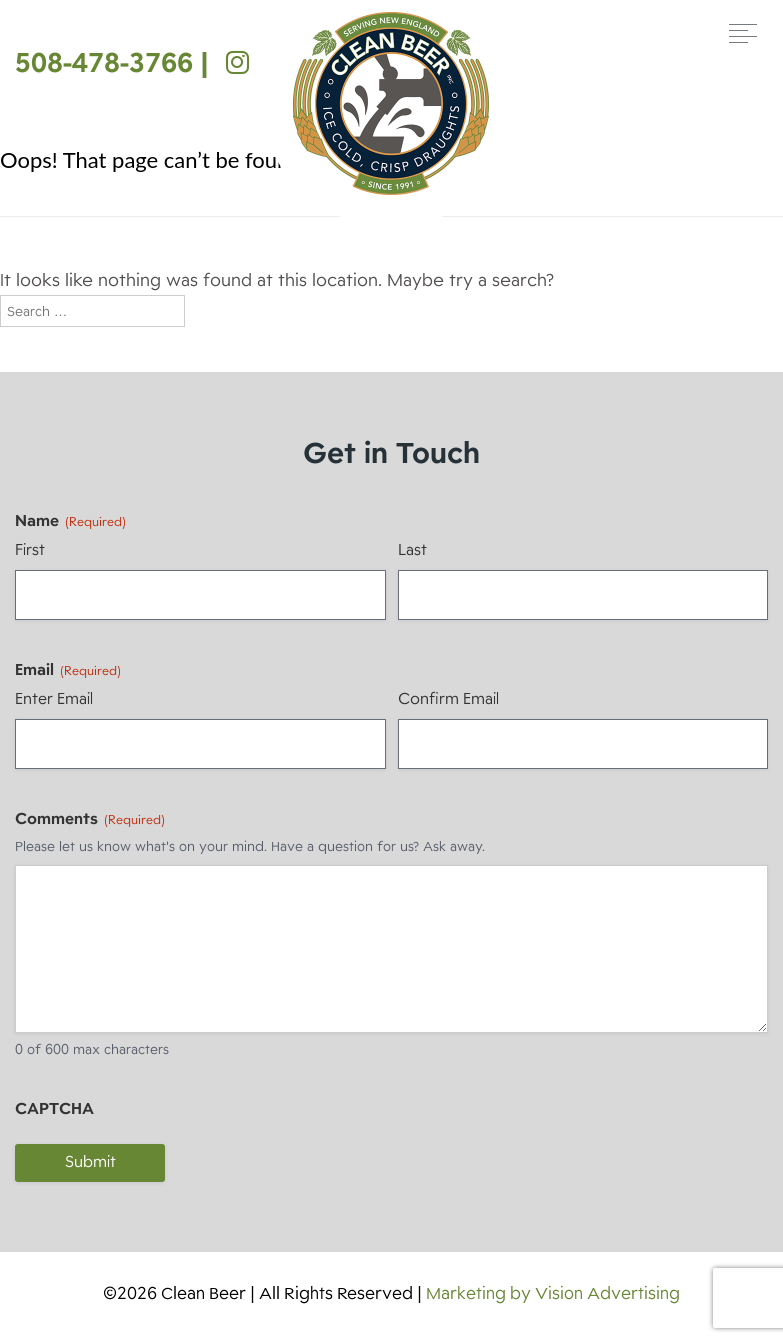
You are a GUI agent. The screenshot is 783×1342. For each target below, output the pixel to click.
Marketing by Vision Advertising (553, 1293)
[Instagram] (232, 62)
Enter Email (54, 699)
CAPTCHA (54, 1109)
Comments (90, 819)
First (30, 550)
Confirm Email (448, 699)
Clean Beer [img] (391, 103)
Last (412, 550)
